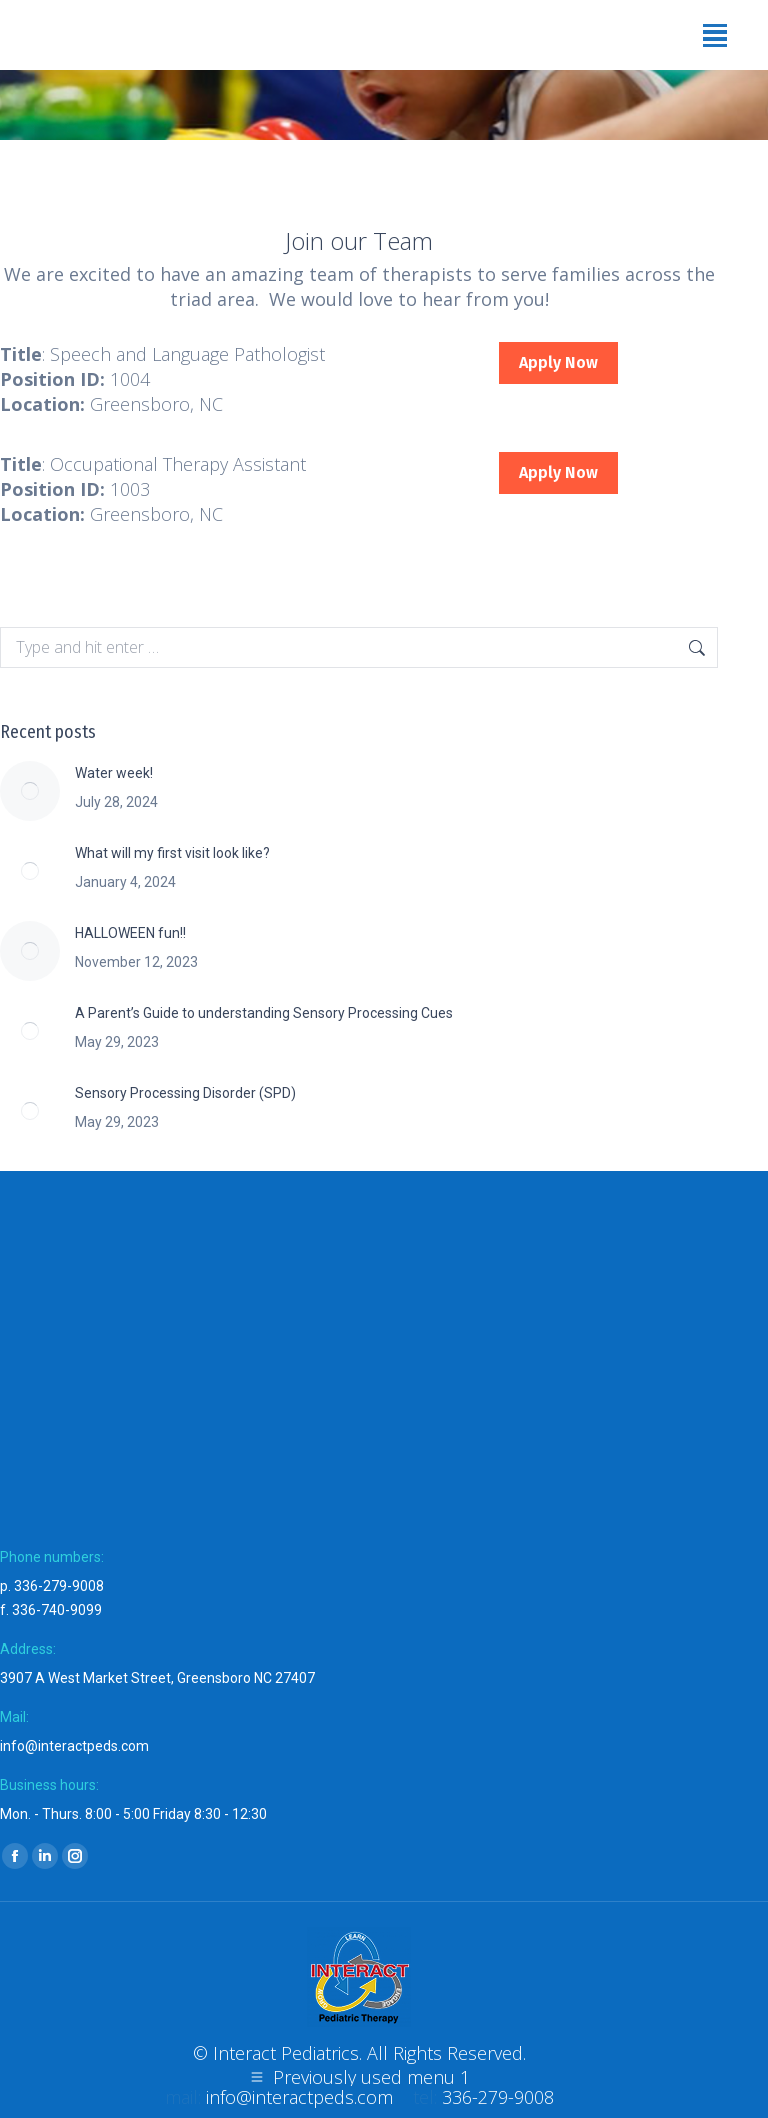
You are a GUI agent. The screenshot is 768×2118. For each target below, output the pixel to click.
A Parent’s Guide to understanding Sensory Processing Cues (264, 1013)
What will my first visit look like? (172, 853)
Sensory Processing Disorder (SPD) (185, 1093)
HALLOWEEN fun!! (130, 933)
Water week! (114, 773)
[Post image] (30, 791)
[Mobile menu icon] (715, 35)
